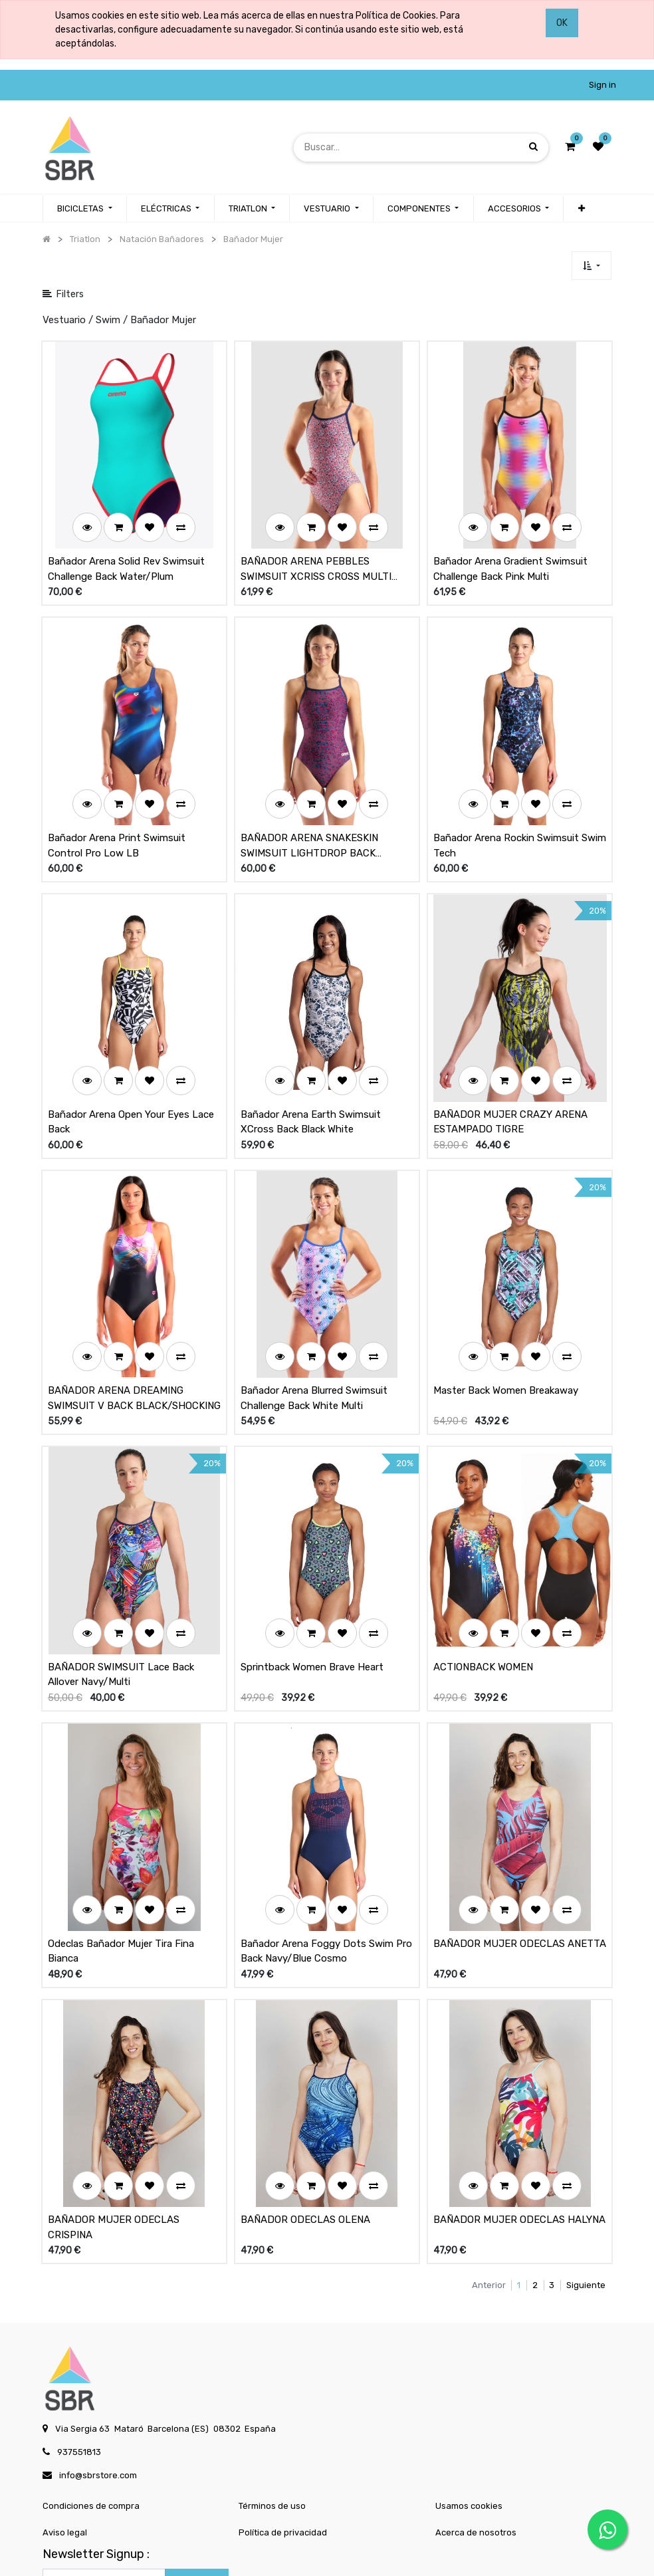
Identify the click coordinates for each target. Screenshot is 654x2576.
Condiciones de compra (91, 2396)
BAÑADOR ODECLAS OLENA (305, 2110)
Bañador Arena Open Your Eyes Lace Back (131, 1075)
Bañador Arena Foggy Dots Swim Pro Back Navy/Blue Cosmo (326, 1856)
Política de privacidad (283, 2423)
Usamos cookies (468, 2396)
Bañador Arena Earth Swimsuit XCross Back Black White (311, 1075)
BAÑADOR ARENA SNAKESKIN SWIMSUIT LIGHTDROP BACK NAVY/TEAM (309, 815)
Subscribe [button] (196, 2473)
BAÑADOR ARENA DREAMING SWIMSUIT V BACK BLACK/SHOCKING (134, 1335)
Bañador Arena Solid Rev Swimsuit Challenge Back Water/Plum (126, 553)
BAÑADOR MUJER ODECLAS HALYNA (519, 2110)
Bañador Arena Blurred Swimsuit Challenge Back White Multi (314, 1335)
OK (562, 23)
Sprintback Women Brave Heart (312, 1589)
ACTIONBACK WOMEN (483, 1589)
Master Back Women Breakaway (505, 1328)
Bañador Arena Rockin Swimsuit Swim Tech (519, 814)
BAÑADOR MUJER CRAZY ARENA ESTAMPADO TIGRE (510, 1075)
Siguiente (585, 2175)
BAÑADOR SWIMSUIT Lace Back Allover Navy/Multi (121, 1596)
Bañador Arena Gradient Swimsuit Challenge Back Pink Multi (510, 553)
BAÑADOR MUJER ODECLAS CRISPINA (113, 2117)
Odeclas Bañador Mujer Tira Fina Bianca (121, 1856)
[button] (591, 265)
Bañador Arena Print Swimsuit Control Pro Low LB (116, 814)
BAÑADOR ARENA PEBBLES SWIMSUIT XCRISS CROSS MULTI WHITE (316, 554)
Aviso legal (65, 2423)
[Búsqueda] (533, 147)
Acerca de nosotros (475, 2423)
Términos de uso (272, 2396)
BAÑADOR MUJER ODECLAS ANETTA (519, 1849)
